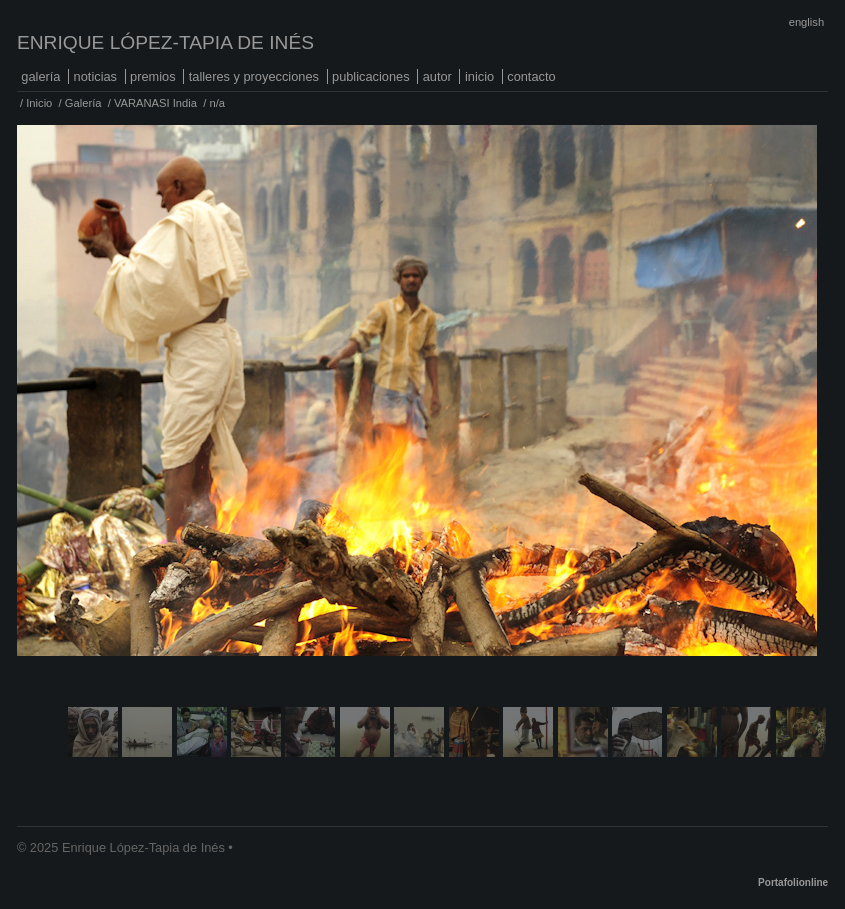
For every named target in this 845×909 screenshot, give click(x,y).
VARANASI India (155, 103)
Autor (437, 76)
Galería (40, 76)
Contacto (531, 76)
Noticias (95, 76)
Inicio (479, 76)
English (806, 22)
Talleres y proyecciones (254, 76)
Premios (153, 76)
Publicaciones (371, 76)
